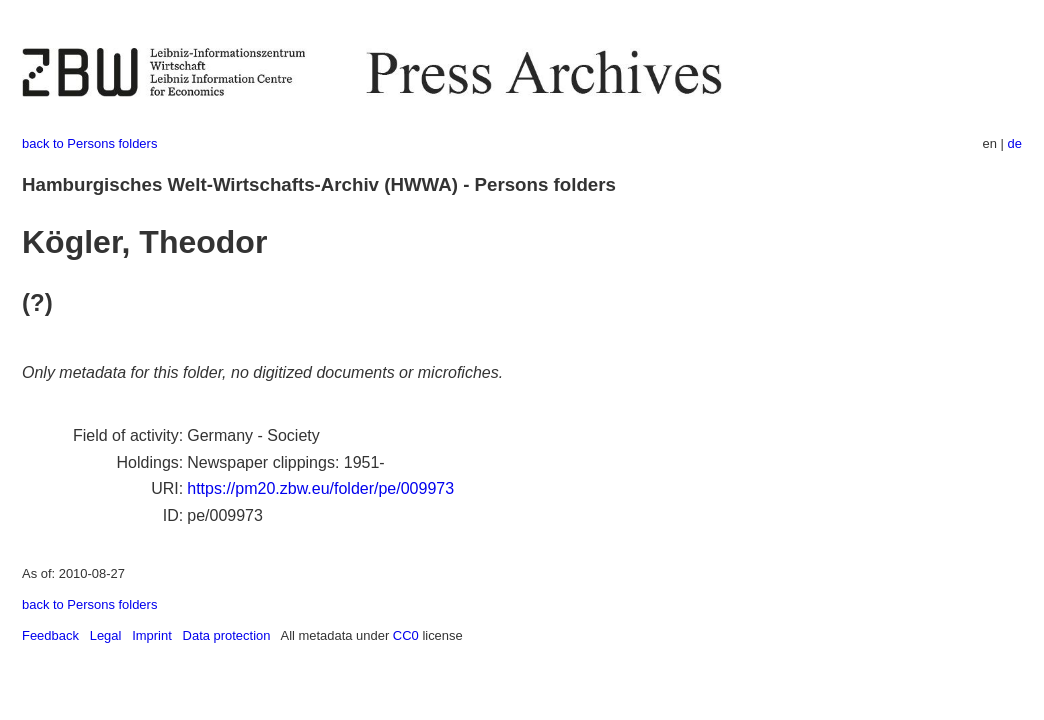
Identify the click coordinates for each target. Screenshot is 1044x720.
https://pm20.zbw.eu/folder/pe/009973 (320, 488)
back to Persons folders (89, 143)
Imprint (152, 635)
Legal (106, 635)
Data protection (227, 635)
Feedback (50, 635)
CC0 (406, 635)
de (1015, 143)
